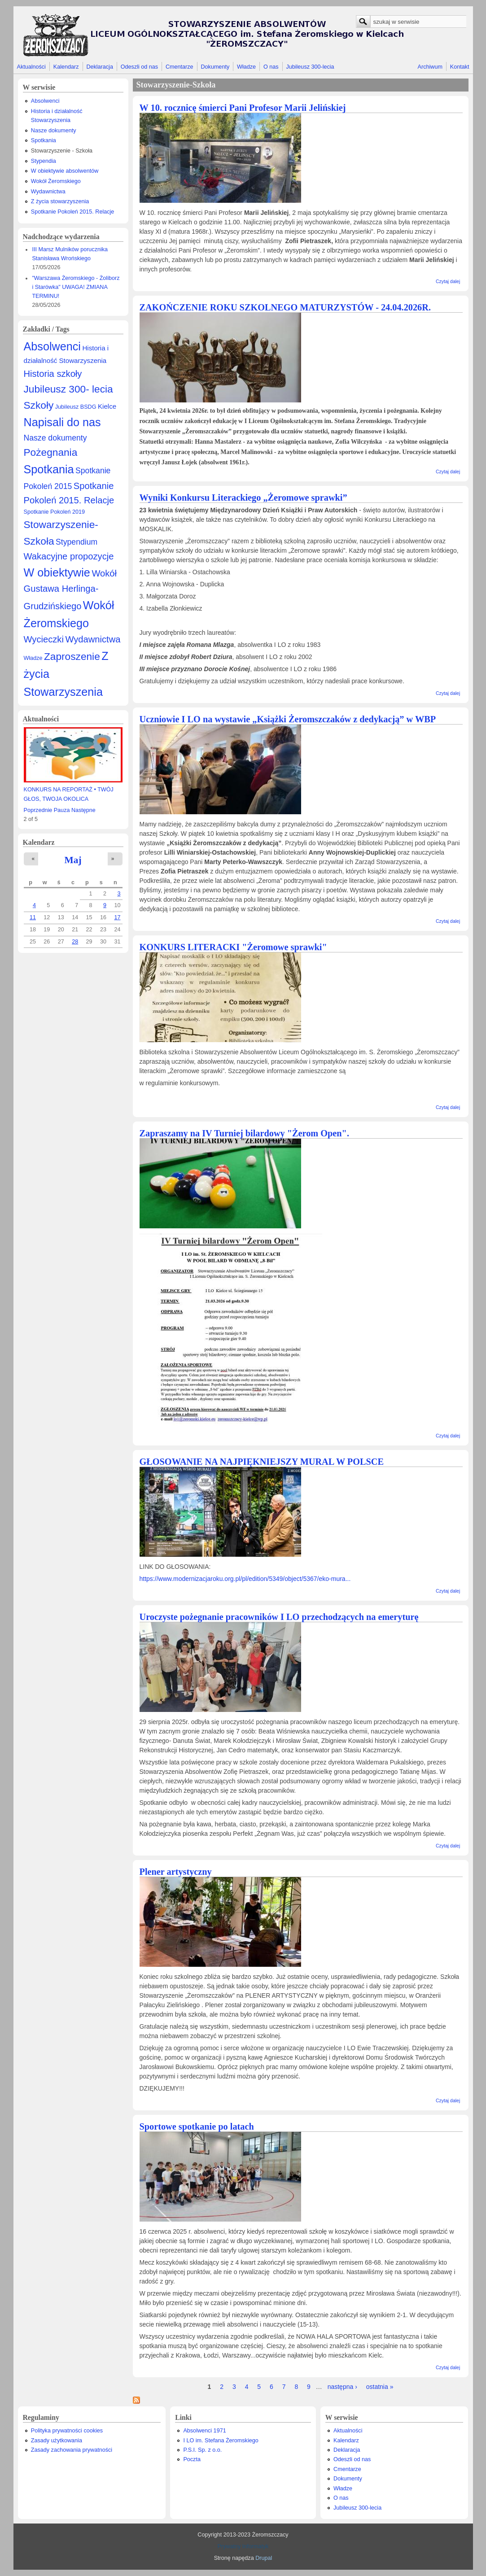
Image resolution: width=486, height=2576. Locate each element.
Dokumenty (215, 67)
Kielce (107, 406)
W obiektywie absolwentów (65, 171)
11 (33, 917)
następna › (342, 2386)
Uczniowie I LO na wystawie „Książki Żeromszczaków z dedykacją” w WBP (288, 719)
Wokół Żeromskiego (56, 181)
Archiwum (430, 67)
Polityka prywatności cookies (67, 2431)
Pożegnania (51, 452)
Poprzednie (38, 810)
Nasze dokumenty (53, 130)
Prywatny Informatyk (242, 2546)
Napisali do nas (62, 422)
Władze (246, 67)
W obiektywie (57, 572)
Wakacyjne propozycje (69, 556)
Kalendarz (66, 67)
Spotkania (43, 140)
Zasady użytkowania (56, 2440)
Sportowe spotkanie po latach (197, 2126)
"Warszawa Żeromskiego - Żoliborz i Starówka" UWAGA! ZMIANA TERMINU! (75, 287)
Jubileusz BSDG (75, 407)
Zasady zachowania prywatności (71, 2450)
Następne (83, 810)
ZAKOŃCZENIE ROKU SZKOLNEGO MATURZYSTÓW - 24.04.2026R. (285, 307)
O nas (271, 67)
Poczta (192, 2459)
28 (75, 942)
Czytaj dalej (448, 281)
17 (117, 917)
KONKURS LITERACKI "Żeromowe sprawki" (233, 947)
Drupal (263, 2558)
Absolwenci (45, 101)
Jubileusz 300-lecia (310, 67)
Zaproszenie (72, 656)
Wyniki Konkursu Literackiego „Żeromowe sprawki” (243, 497)
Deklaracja (99, 67)
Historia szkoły (53, 374)
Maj (72, 860)
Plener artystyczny (176, 1872)
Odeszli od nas (139, 67)
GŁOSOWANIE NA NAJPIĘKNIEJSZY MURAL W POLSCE (262, 1462)
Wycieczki (44, 639)
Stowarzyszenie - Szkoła (61, 151)
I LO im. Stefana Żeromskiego (220, 2440)
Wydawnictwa (48, 191)
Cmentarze (179, 67)
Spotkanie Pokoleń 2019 (54, 512)
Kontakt (459, 67)
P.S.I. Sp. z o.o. (202, 2450)
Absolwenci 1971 (204, 2431)
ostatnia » (380, 2386)
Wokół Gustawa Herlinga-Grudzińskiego (70, 589)
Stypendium (76, 541)
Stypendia (43, 161)
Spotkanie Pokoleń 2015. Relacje (72, 212)
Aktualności (31, 67)
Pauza (62, 810)
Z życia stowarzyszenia (60, 201)
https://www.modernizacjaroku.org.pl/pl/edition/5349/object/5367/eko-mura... (245, 1578)
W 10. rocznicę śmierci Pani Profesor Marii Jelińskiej (243, 108)
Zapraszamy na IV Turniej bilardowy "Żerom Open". (244, 1133)
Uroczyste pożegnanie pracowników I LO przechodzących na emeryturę (279, 1617)
